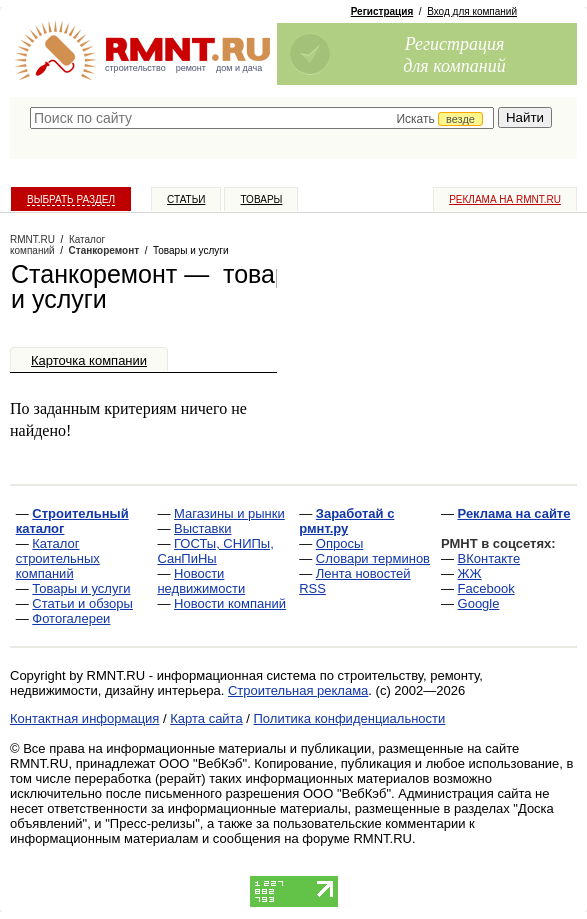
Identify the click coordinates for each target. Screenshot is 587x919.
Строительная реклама (298, 690)
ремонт (191, 68)
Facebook (486, 588)
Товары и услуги (81, 588)
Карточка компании (89, 360)
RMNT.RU (32, 239)
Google (479, 603)
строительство (135, 68)
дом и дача (239, 68)
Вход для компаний (472, 11)
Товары (261, 199)
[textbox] (262, 118)
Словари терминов (373, 558)
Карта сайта (206, 718)
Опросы (339, 543)
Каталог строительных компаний (58, 558)
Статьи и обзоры (82, 603)
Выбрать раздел (71, 199)
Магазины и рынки (229, 513)
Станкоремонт (104, 250)
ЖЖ (470, 573)
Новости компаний (230, 603)
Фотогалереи (71, 618)
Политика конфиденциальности (350, 718)
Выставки (202, 528)
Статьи (186, 199)
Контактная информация (84, 718)
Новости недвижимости (201, 581)
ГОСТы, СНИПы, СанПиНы (215, 551)
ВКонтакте (489, 558)
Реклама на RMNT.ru (505, 199)
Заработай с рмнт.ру (346, 521)
